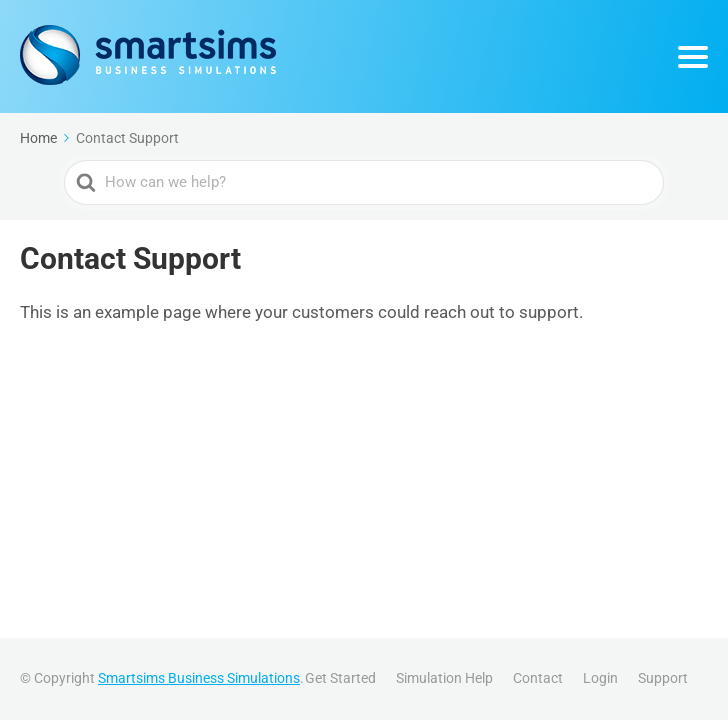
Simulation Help (444, 678)
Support (663, 678)
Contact (538, 678)
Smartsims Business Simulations (199, 678)
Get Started (340, 678)
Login (600, 678)
